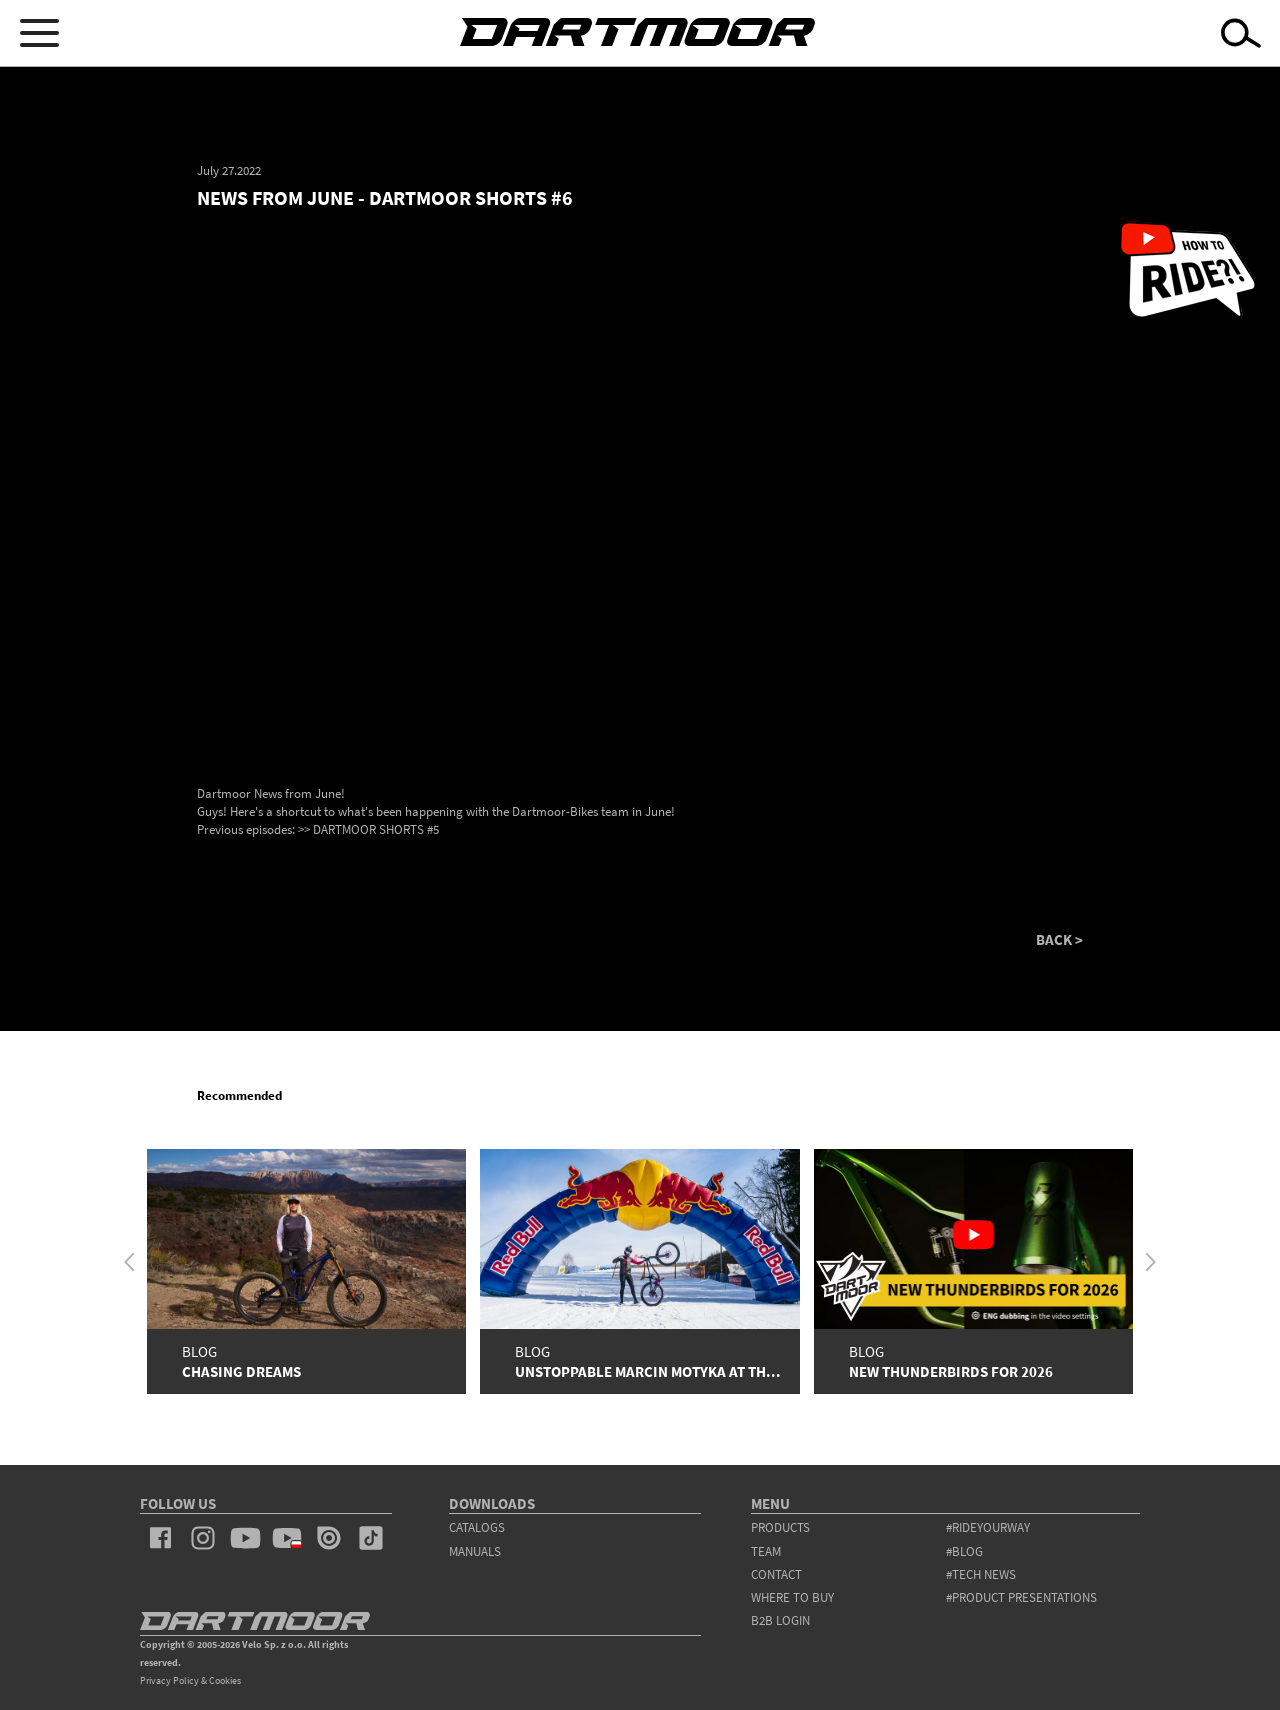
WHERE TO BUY (792, 1597)
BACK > (1059, 939)
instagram (203, 1538)
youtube (245, 1538)
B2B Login (780, 1620)
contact (776, 1574)
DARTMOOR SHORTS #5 (376, 829)
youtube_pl (287, 1538)
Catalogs (477, 1527)
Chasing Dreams (241, 1371)
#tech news (981, 1574)
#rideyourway (988, 1527)
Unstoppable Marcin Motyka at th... (648, 1371)
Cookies (225, 1680)
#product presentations (1021, 1597)
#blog (964, 1551)
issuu (329, 1538)
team (766, 1551)
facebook (161, 1538)
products (780, 1527)
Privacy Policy (169, 1680)
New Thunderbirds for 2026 (951, 1371)
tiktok (371, 1538)
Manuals (475, 1551)
